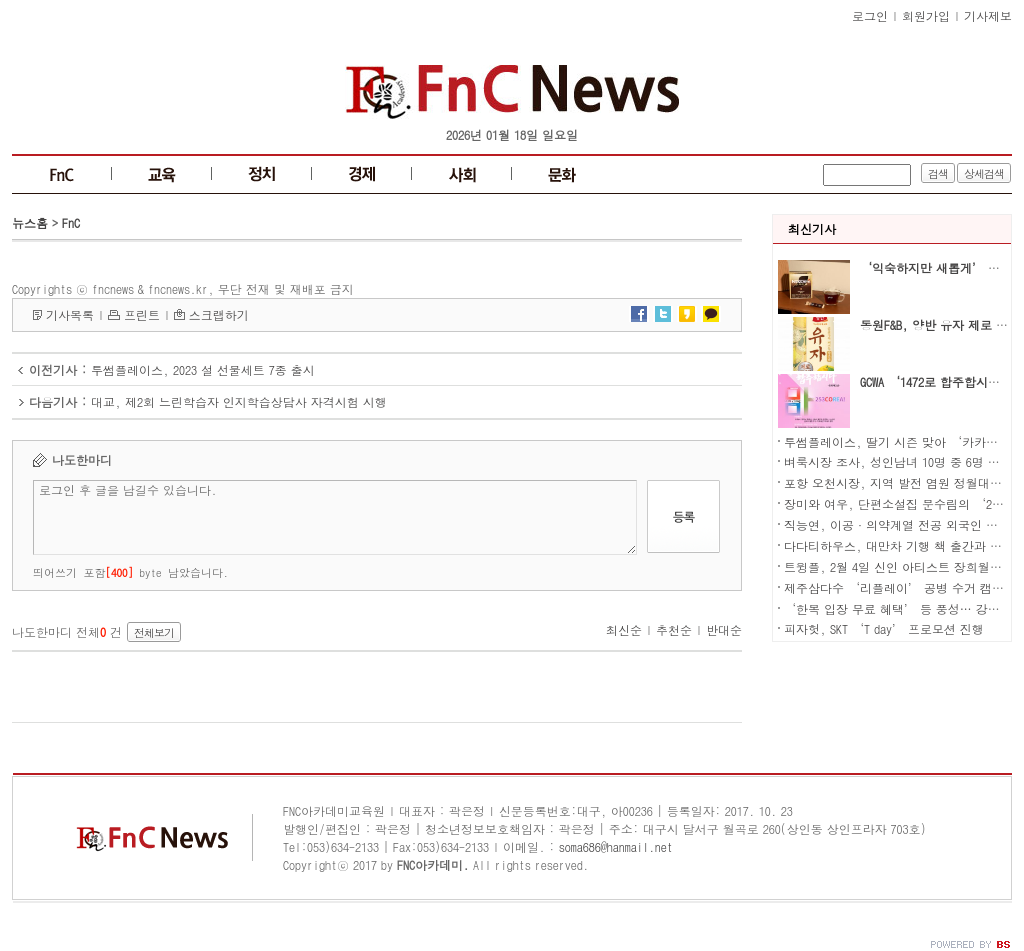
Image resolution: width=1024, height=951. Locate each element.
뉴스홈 (30, 222)
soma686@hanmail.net (616, 846)
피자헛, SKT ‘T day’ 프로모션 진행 (884, 628)
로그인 (870, 15)
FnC (71, 222)
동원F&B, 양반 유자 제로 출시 (940, 324)
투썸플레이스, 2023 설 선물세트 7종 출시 (203, 369)
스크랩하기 (219, 314)
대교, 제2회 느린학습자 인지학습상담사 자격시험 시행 (239, 401)
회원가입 (926, 15)
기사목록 (70, 314)
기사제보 (988, 15)
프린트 (142, 314)
